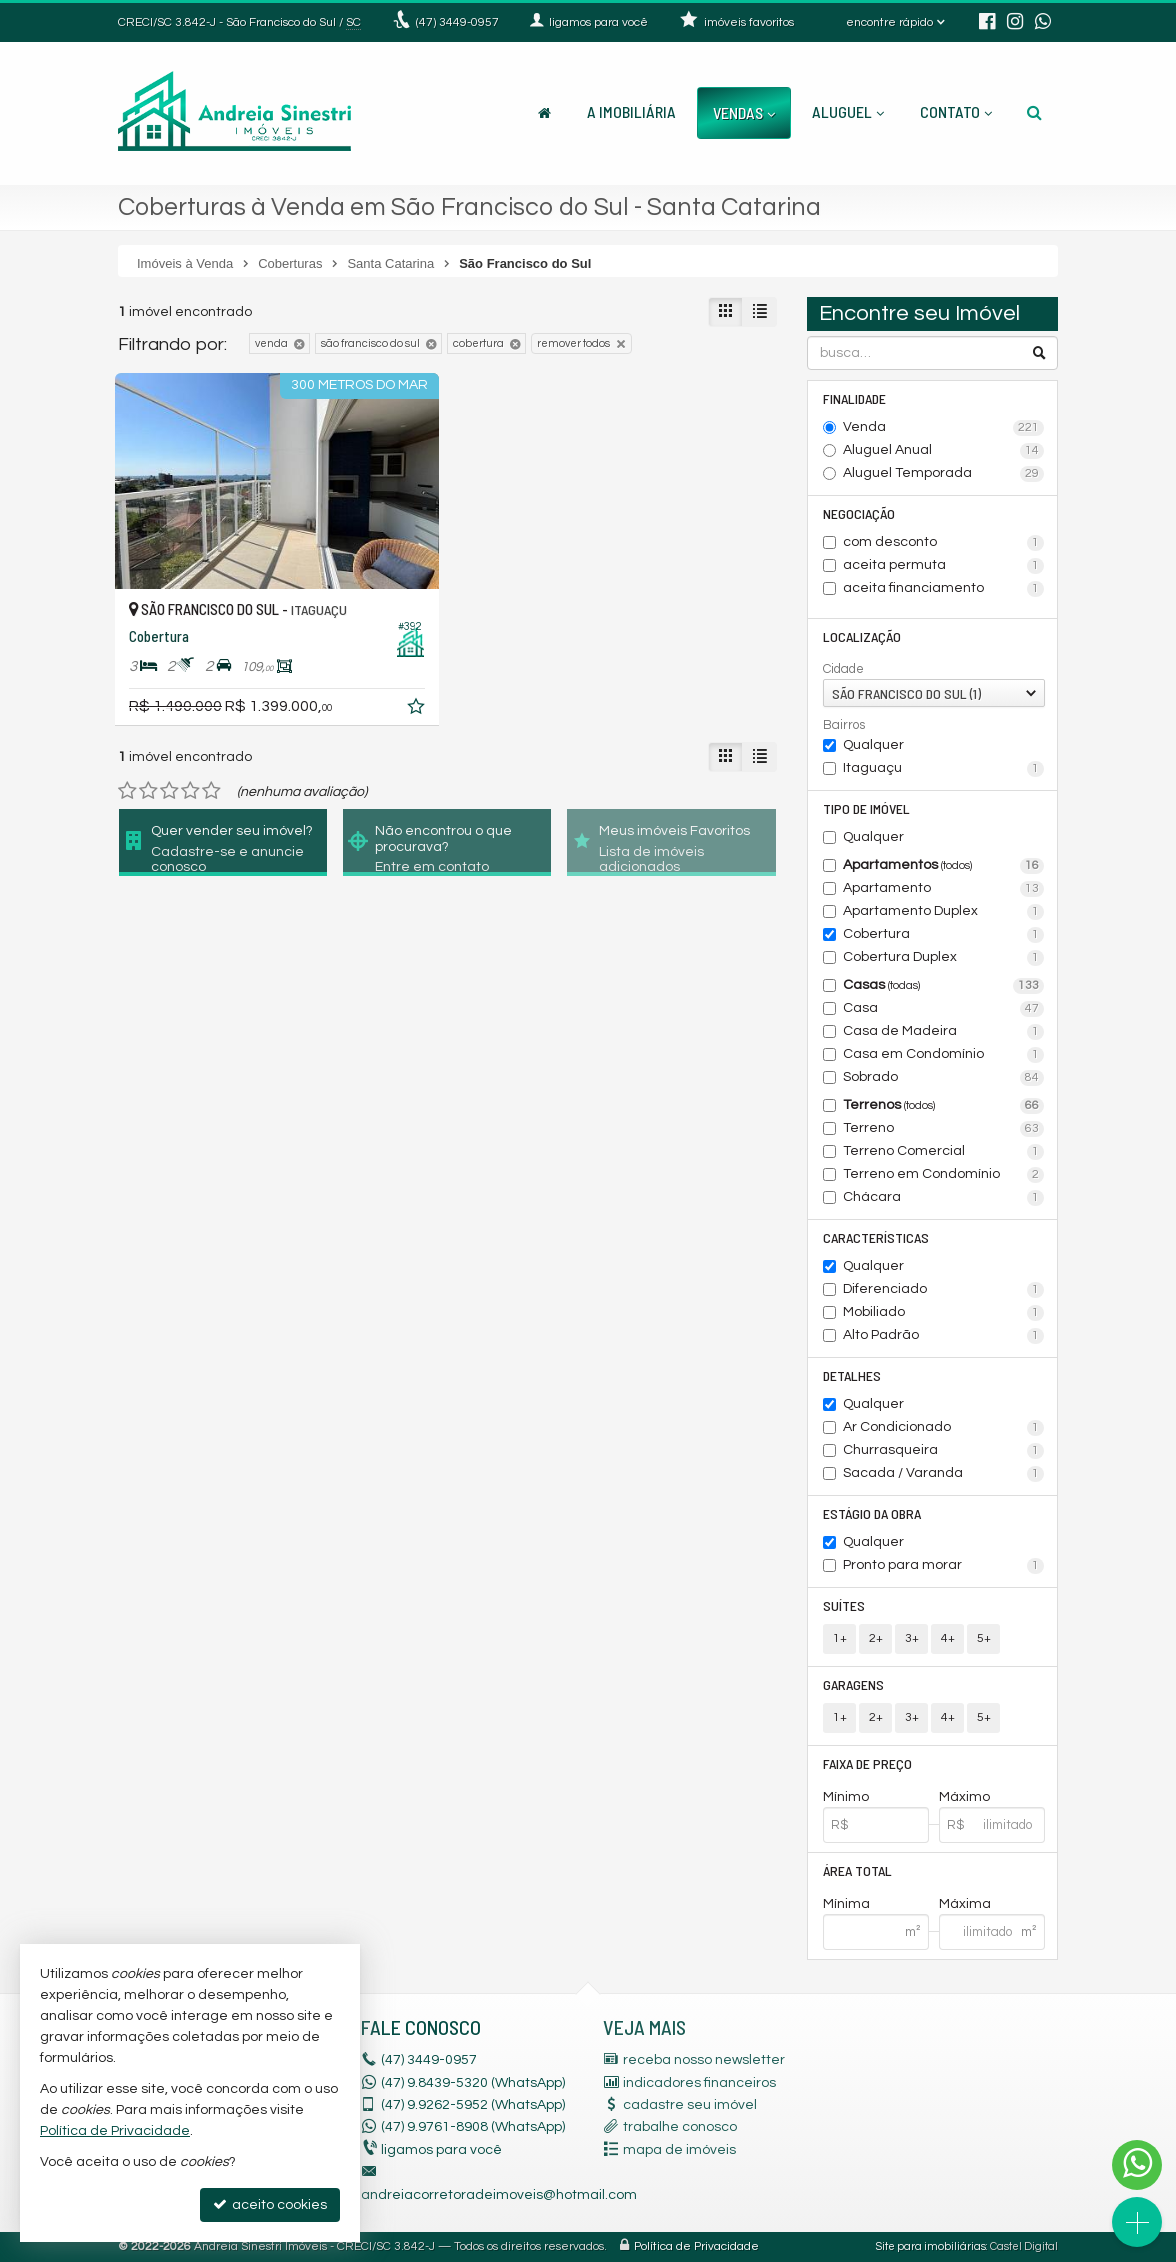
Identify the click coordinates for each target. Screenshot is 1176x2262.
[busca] (1034, 112)
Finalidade (854, 398)
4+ (948, 1638)
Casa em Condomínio (943, 1055)
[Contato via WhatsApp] (1137, 2165)
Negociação (859, 513)
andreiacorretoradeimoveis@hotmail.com (499, 2195)
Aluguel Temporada (943, 474)
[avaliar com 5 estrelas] (211, 791)
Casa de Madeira (943, 1032)
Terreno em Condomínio (943, 1175)
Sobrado (943, 1078)
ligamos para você (441, 2150)
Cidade (843, 669)
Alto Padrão (943, 1336)
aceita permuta (943, 566)
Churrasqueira (943, 1451)
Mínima (846, 1904)
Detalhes (852, 1375)
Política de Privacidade (696, 2246)
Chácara (943, 1198)
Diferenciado (943, 1290)
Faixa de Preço (867, 1763)
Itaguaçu (943, 769)
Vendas (744, 112)
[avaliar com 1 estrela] (127, 791)
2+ (876, 1638)
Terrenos (943, 1106)
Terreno (943, 1129)
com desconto (943, 543)
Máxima (965, 1904)
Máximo (964, 1797)
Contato (956, 111)
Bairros (844, 725)
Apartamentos (943, 866)
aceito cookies (270, 2204)
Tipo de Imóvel (866, 808)
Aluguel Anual (943, 451)
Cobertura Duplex (943, 958)
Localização (862, 636)
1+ (840, 1638)
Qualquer (873, 745)
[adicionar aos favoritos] (418, 710)
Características (876, 1237)
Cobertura (943, 935)
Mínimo (846, 1797)
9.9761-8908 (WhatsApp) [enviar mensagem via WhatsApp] (473, 2127)
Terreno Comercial (943, 1152)
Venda (943, 428)
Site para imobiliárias (931, 2246)
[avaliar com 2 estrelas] (148, 791)
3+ (912, 1638)
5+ (984, 1638)
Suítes (844, 1605)
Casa (943, 1009)
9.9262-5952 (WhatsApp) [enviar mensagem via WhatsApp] (473, 2105)
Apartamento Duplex (943, 912)
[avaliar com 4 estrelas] (190, 791)
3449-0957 (457, 22)
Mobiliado (943, 1313)
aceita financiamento (943, 589)
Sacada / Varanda (943, 1474)
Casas (943, 986)
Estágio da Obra (872, 1513)
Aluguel (848, 111)
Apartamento (943, 889)
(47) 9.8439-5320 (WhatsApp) (473, 2083)
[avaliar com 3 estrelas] (169, 791)
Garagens (853, 1684)
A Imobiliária (631, 111)
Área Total (857, 1870)
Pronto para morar (943, 1566)
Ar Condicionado (943, 1428)
